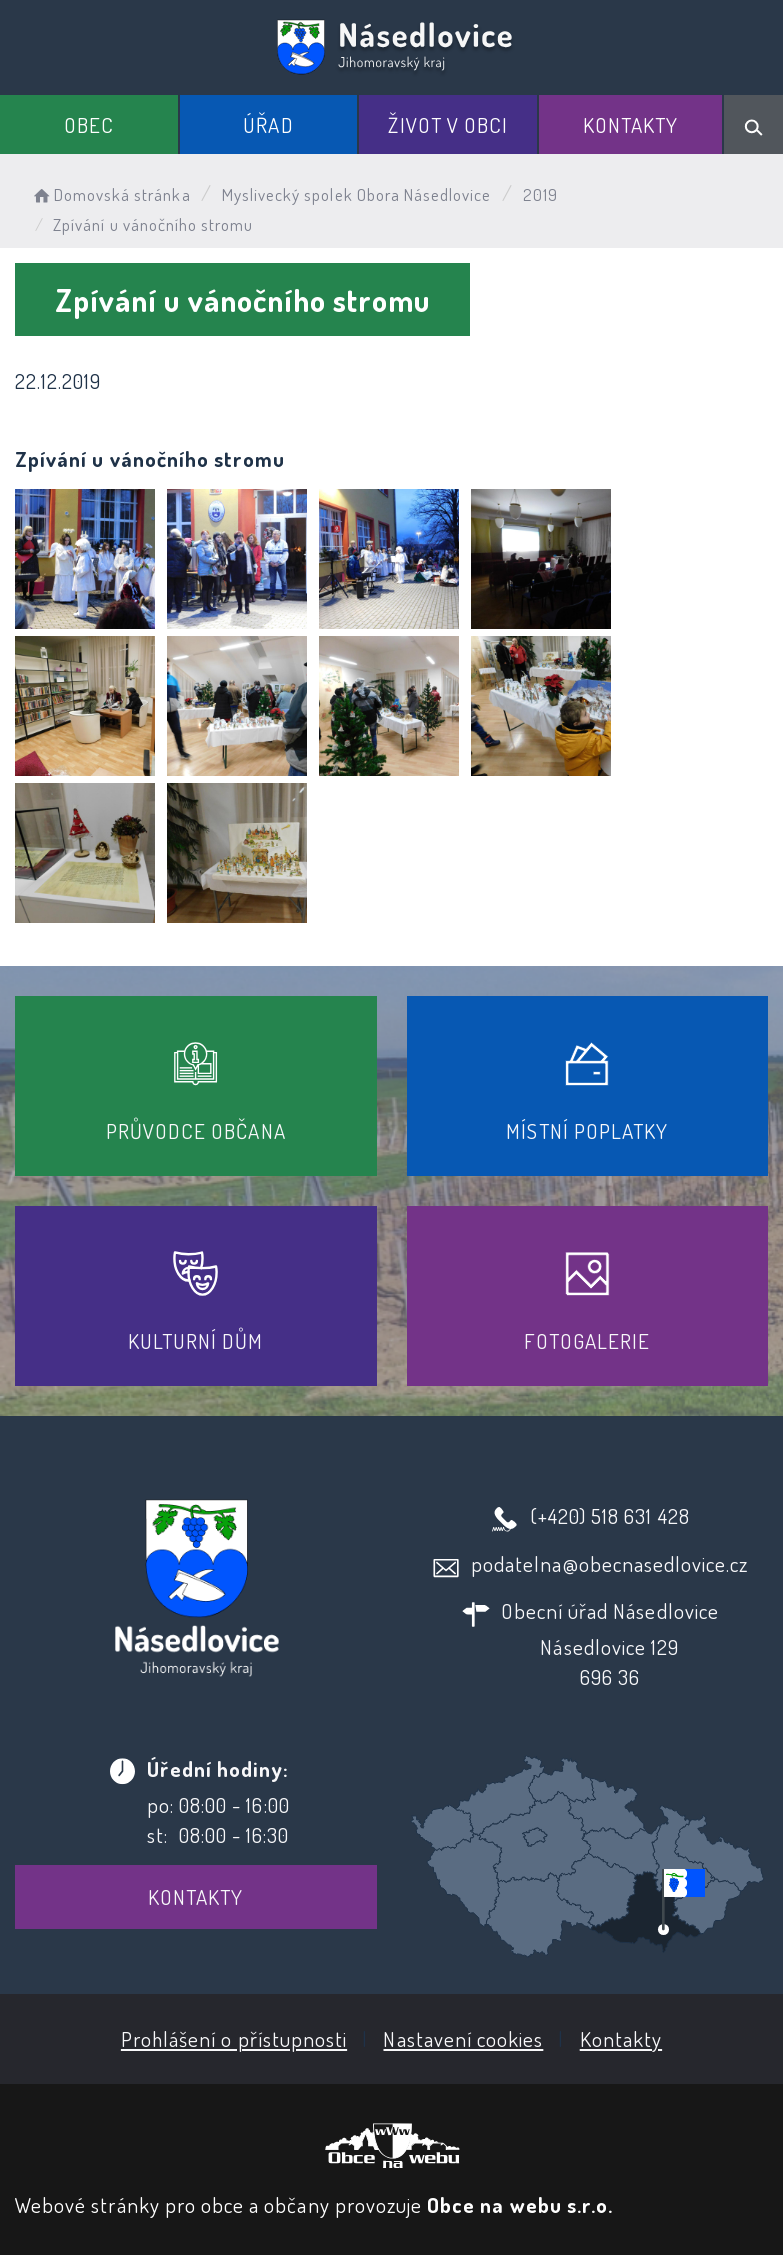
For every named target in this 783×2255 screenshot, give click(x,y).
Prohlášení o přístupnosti (234, 2038)
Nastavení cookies (463, 2038)
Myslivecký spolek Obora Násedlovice (357, 194)
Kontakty (630, 124)
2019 (540, 194)
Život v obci (448, 124)
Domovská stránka (110, 194)
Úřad (268, 124)
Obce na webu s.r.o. (520, 2204)
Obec (89, 124)
